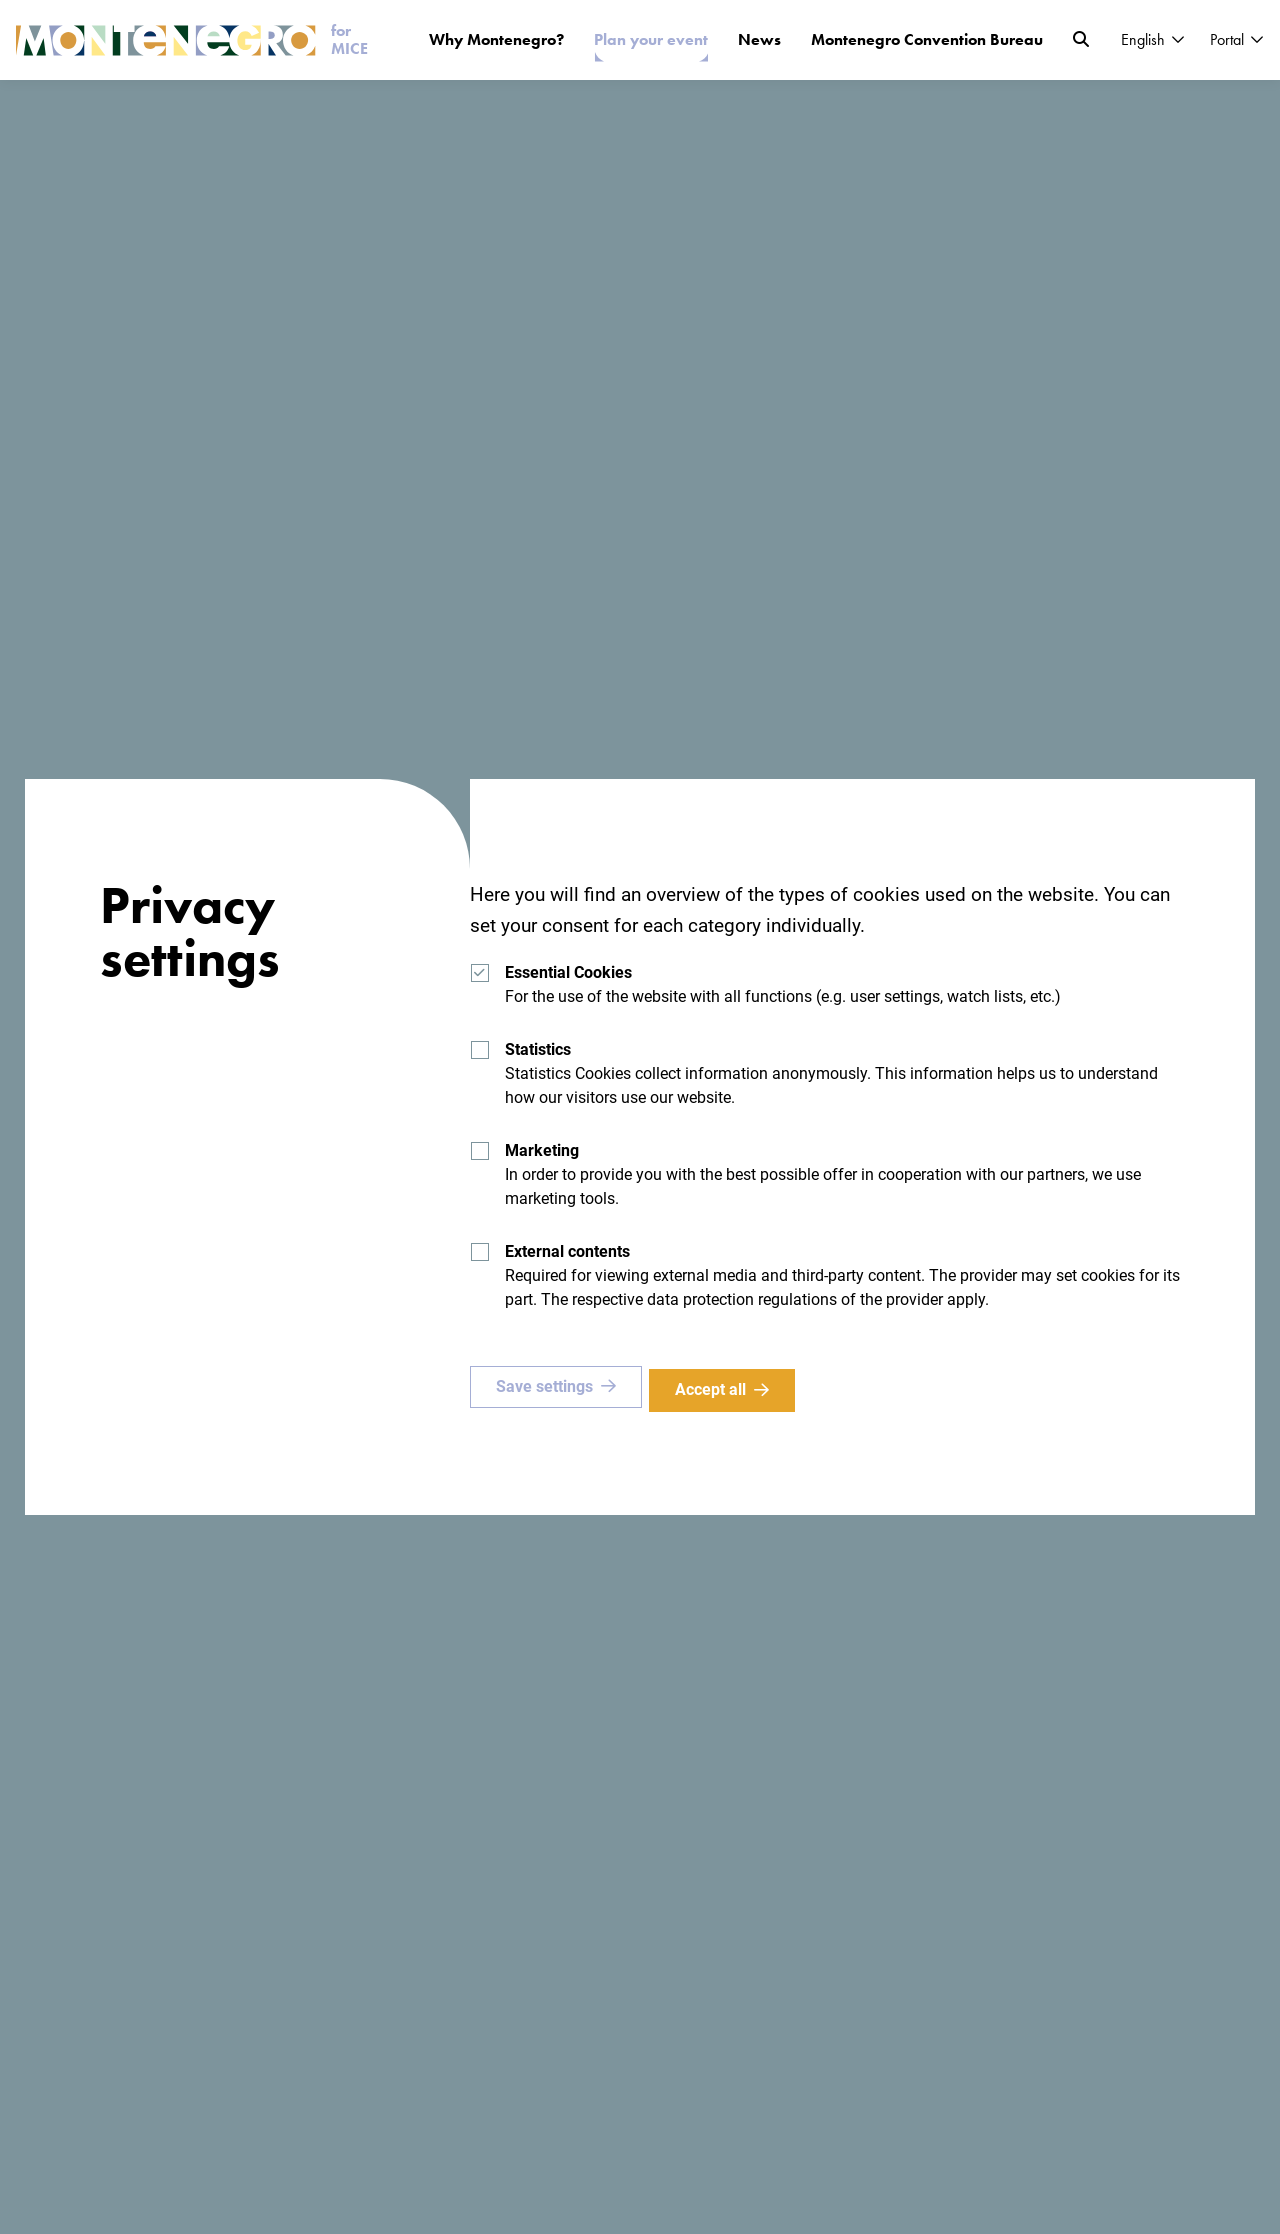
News (759, 39)
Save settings (544, 1389)
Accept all (717, 1389)
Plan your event (651, 39)
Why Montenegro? (496, 39)
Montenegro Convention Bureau (927, 39)
